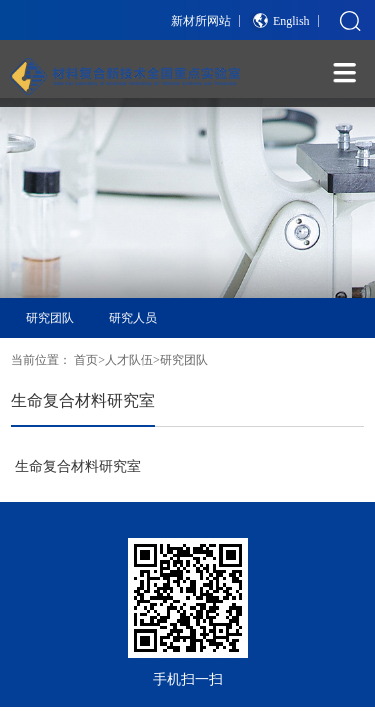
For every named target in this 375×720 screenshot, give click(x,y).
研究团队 (50, 318)
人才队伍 (129, 360)
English (291, 21)
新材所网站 (201, 21)
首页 (86, 360)
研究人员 (133, 318)
